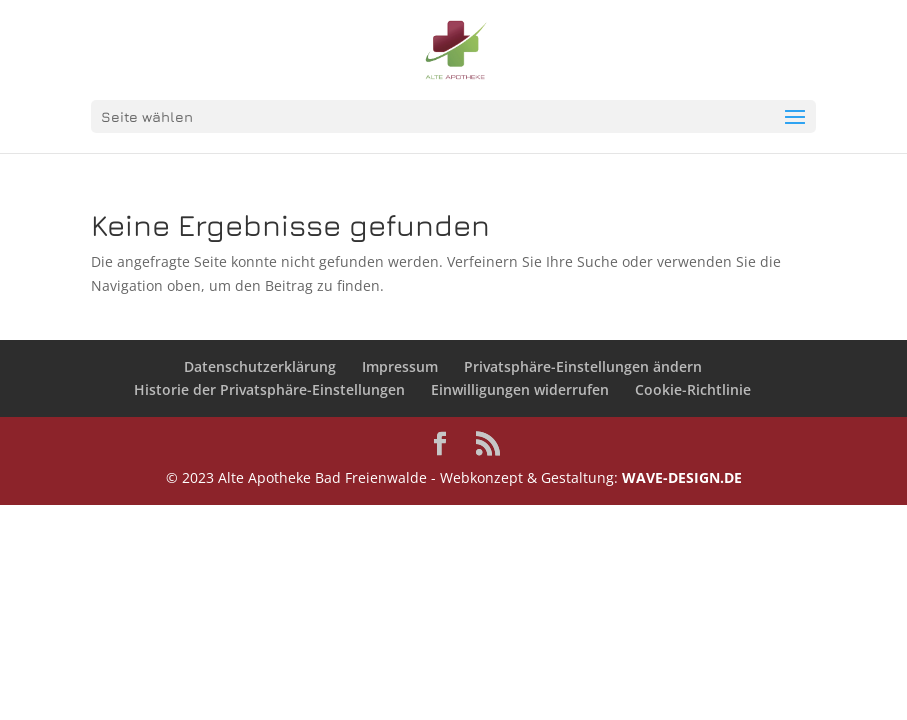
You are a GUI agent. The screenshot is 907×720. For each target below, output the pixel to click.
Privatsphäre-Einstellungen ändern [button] (583, 366)
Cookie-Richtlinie (693, 389)
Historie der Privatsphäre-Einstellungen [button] (269, 389)
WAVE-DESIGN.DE (682, 477)
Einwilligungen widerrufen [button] (520, 389)
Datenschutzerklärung (260, 366)
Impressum (400, 366)
